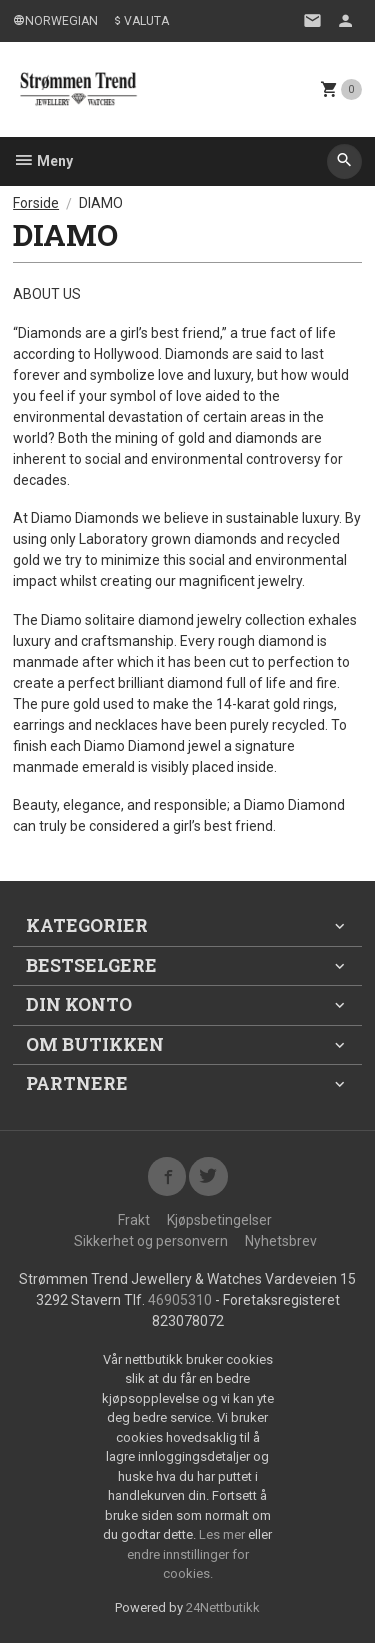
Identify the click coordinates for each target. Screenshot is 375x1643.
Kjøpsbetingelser (219, 1220)
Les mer (223, 1534)
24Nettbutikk (223, 1607)
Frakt (134, 1220)
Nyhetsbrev (281, 1241)
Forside (36, 203)
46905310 (180, 1300)
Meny (43, 161)
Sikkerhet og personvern (151, 1241)
